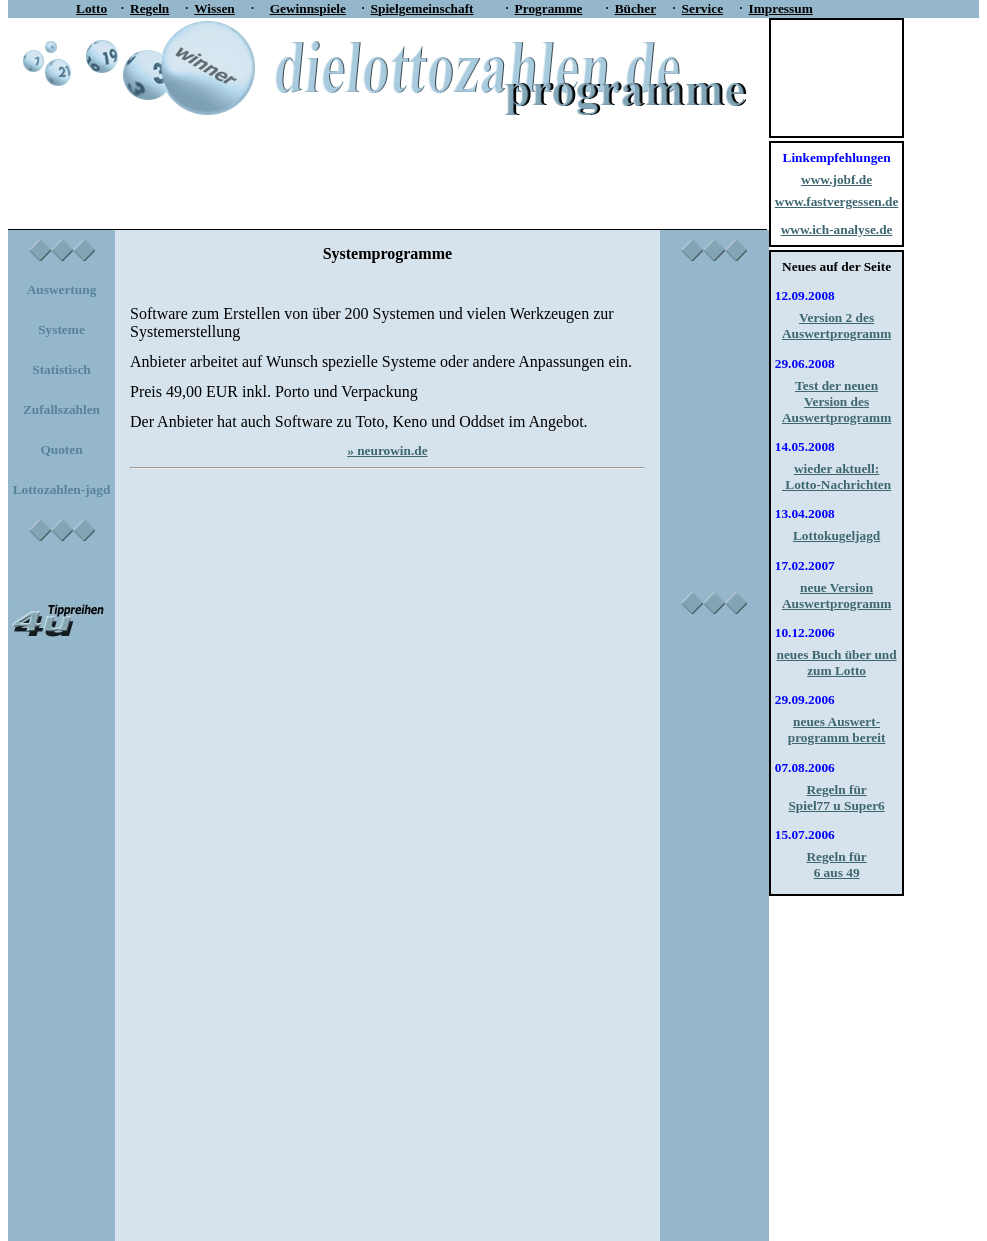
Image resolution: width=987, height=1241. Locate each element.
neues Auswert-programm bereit (837, 729)
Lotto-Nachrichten (836, 484)
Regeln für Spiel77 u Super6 (836, 797)
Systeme (61, 329)
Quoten (61, 449)
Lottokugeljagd (836, 535)
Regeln (149, 8)
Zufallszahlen (61, 409)
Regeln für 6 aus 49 (836, 864)
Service (702, 8)
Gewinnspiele (308, 8)
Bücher (635, 8)
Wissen (214, 8)
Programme (549, 8)
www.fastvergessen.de (837, 201)
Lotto (91, 8)
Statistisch (61, 369)
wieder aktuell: (836, 468)
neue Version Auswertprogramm (836, 595)
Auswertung (62, 289)
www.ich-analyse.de (837, 229)
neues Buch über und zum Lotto (837, 662)
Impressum (781, 8)
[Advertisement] (380, 162)
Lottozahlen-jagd (62, 489)
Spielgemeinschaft (422, 8)
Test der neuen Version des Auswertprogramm (836, 401)
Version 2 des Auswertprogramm (836, 325)
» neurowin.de (387, 450)
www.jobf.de (836, 179)
